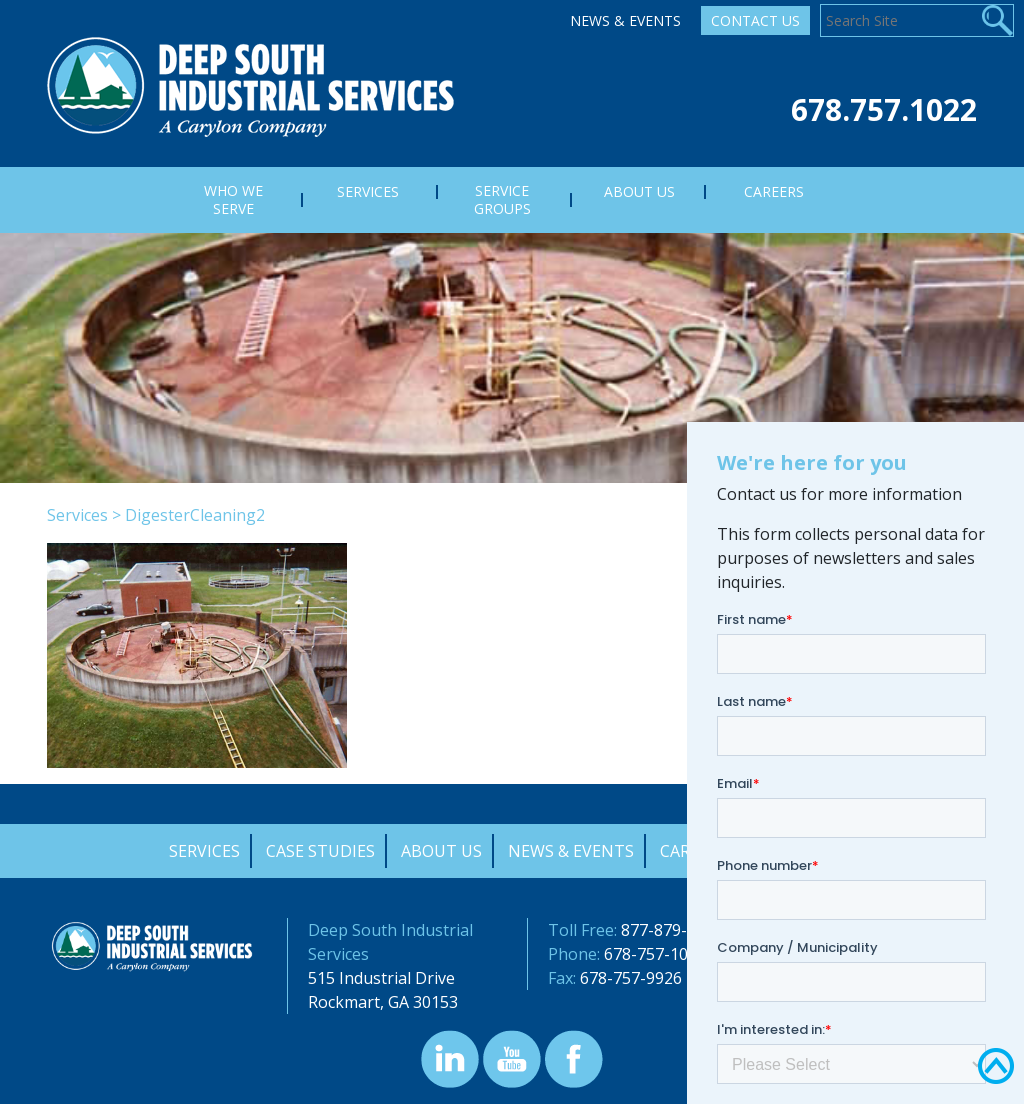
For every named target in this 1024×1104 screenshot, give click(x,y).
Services (77, 515)
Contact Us (755, 20)
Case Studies (320, 851)
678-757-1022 (655, 954)
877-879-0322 (672, 930)
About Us (441, 851)
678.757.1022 (884, 109)
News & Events (625, 20)
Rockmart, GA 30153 (383, 1002)
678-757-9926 (631, 978)
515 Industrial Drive (381, 978)
